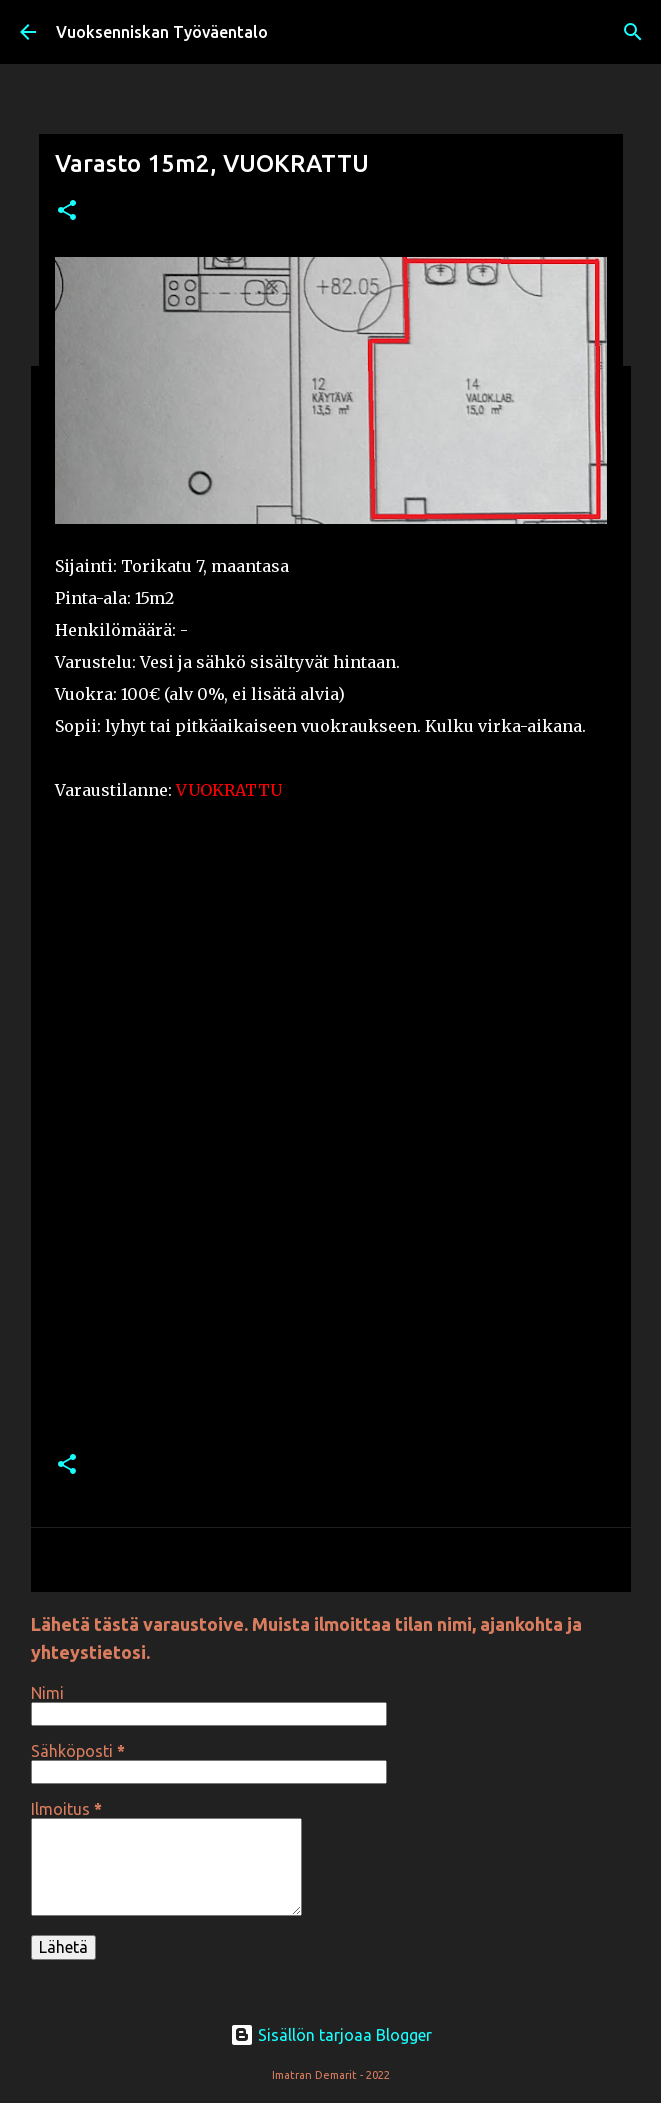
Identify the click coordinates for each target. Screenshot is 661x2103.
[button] (67, 211)
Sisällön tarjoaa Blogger (331, 2035)
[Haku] (633, 32)
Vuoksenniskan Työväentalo (162, 32)
